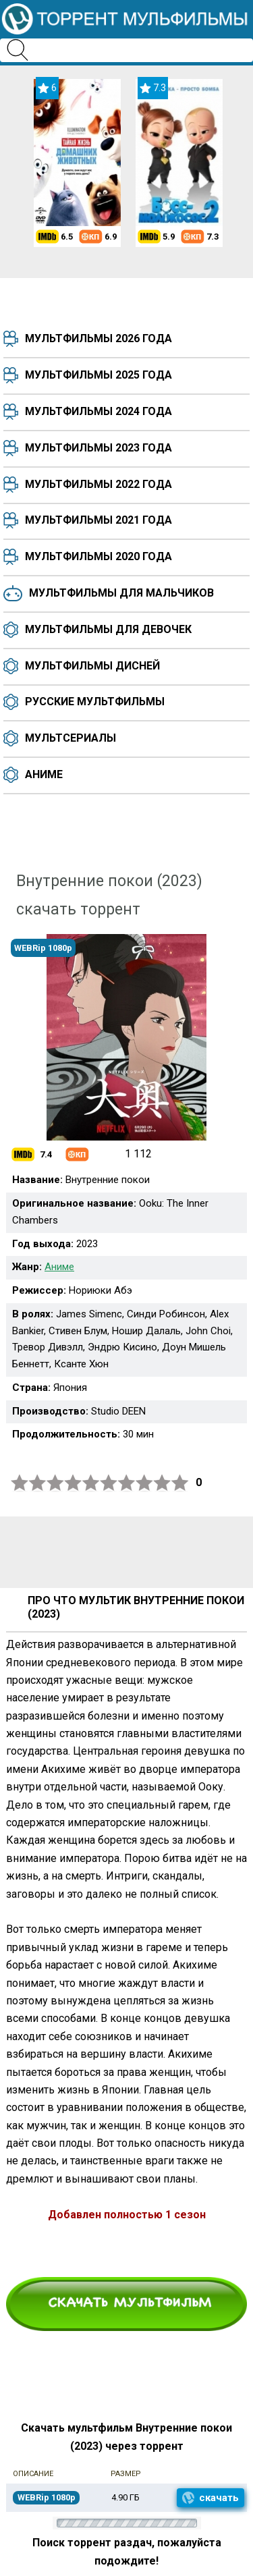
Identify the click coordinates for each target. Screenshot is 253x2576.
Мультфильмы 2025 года (98, 374)
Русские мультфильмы (95, 701)
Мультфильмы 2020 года (98, 556)
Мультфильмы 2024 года (98, 411)
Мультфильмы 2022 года (98, 484)
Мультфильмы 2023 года (98, 447)
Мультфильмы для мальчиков (121, 592)
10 (180, 1483)
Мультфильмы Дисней (92, 665)
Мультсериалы (70, 738)
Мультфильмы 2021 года (98, 520)
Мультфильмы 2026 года (98, 338)
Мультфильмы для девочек (108, 629)
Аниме (44, 774)
